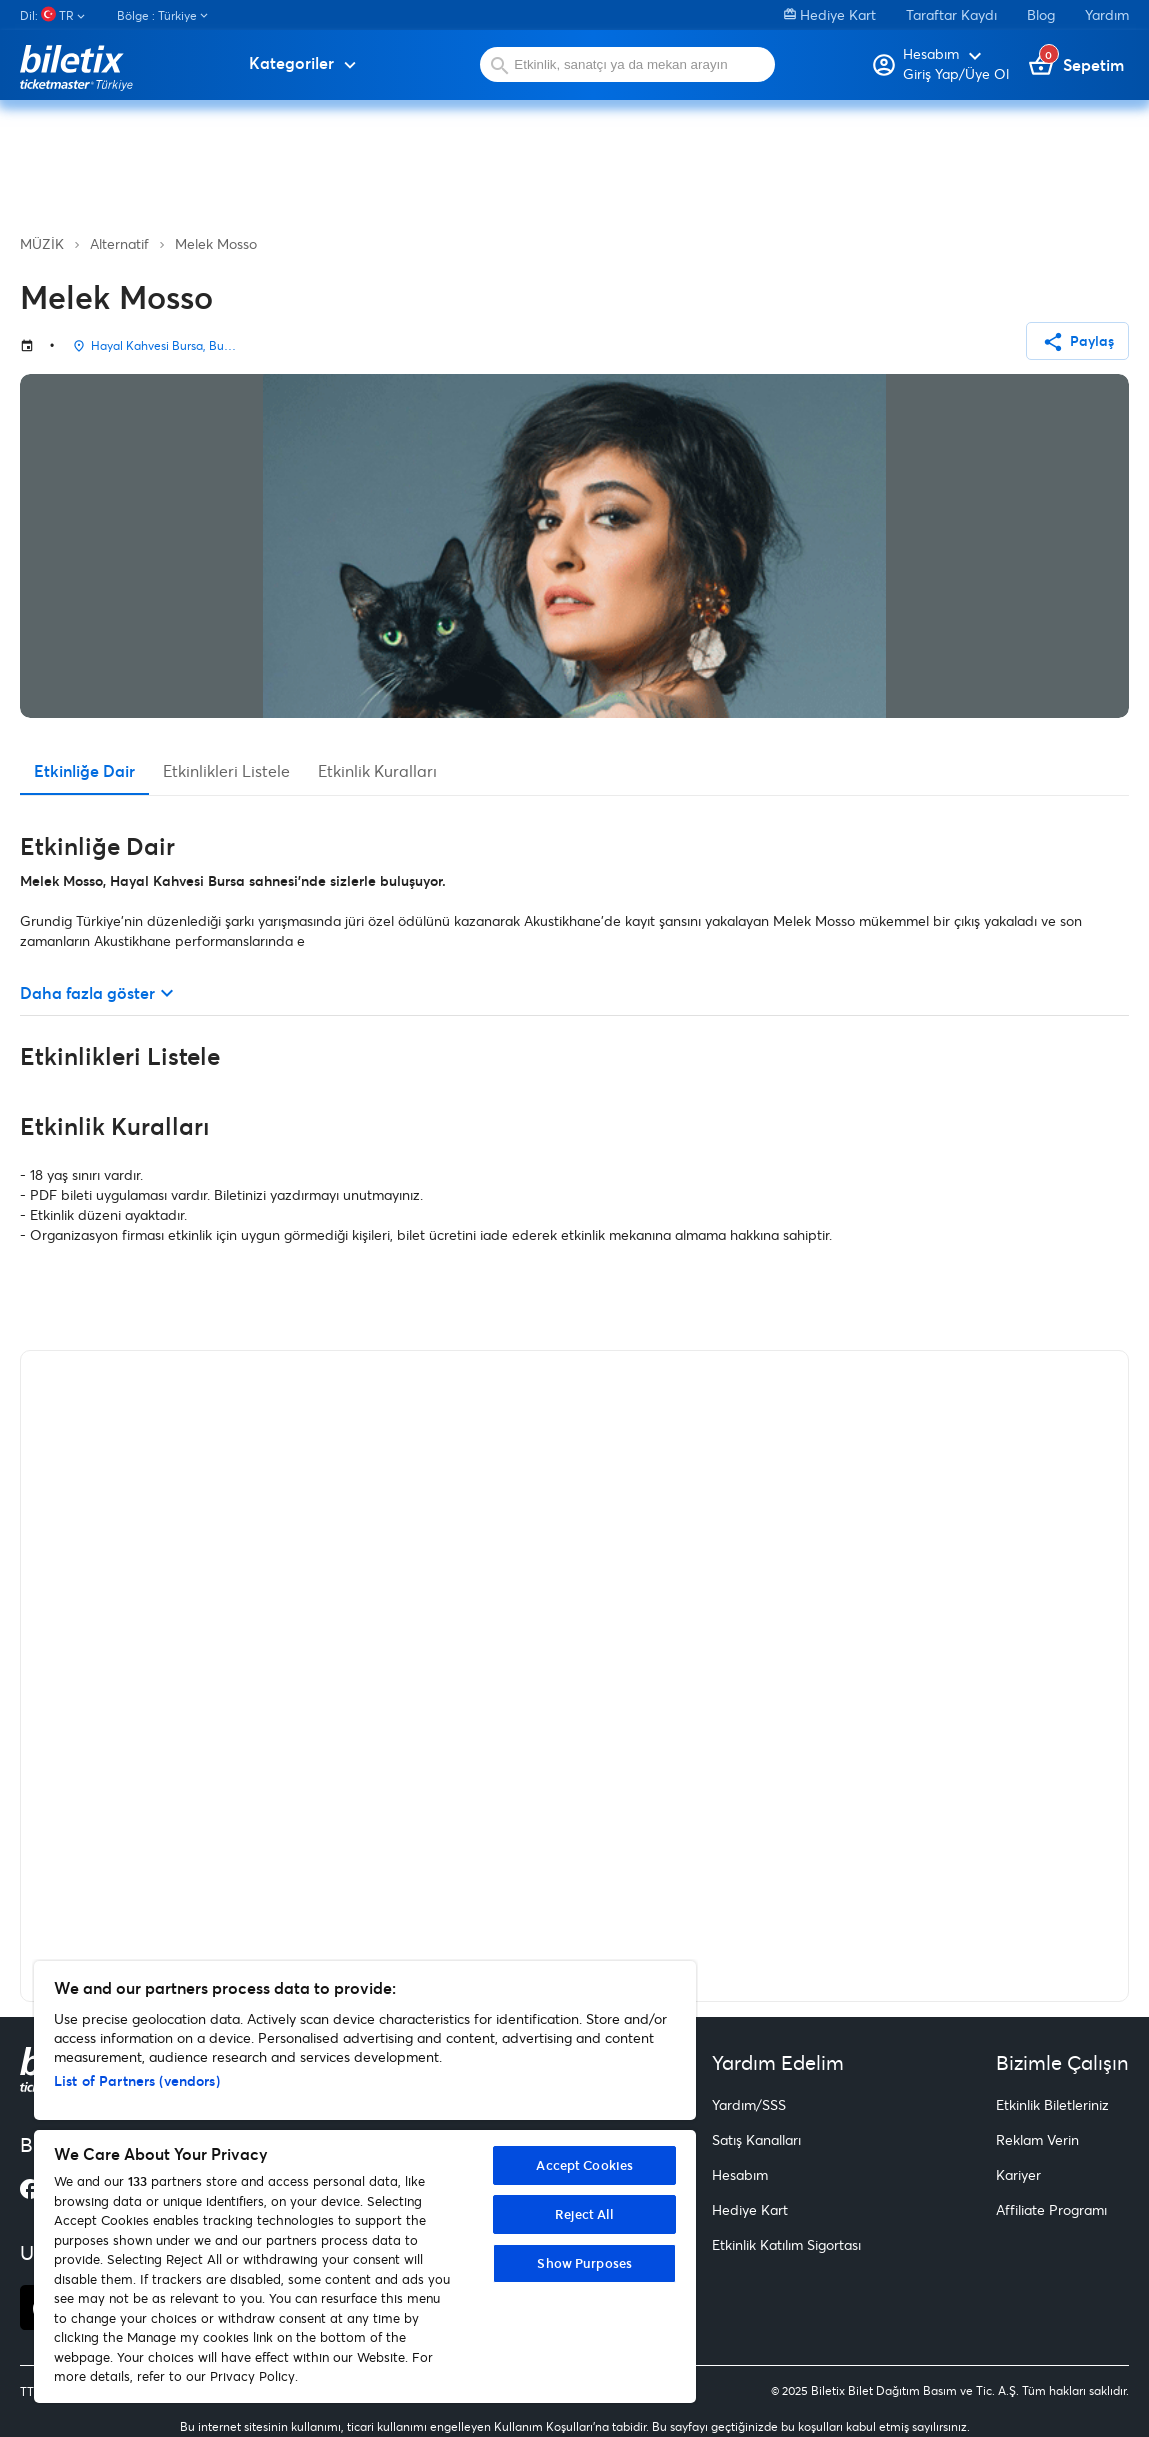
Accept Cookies (584, 2165)
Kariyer (1018, 2174)
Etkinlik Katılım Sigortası (786, 2244)
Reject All (584, 2214)
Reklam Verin (1037, 2139)
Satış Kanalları (756, 2139)
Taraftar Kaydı (951, 14)
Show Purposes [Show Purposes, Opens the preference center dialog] (584, 2263)
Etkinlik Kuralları (377, 770)
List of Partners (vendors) (137, 2080)
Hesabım (740, 2174)
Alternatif (119, 243)
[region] (365, 2182)
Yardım (1107, 14)
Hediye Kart (830, 14)
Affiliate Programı (1051, 2209)
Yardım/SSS (749, 2104)
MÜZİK (42, 243)
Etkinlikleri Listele (226, 770)
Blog (1041, 14)
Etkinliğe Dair (84, 770)
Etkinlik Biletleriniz (1052, 2104)
